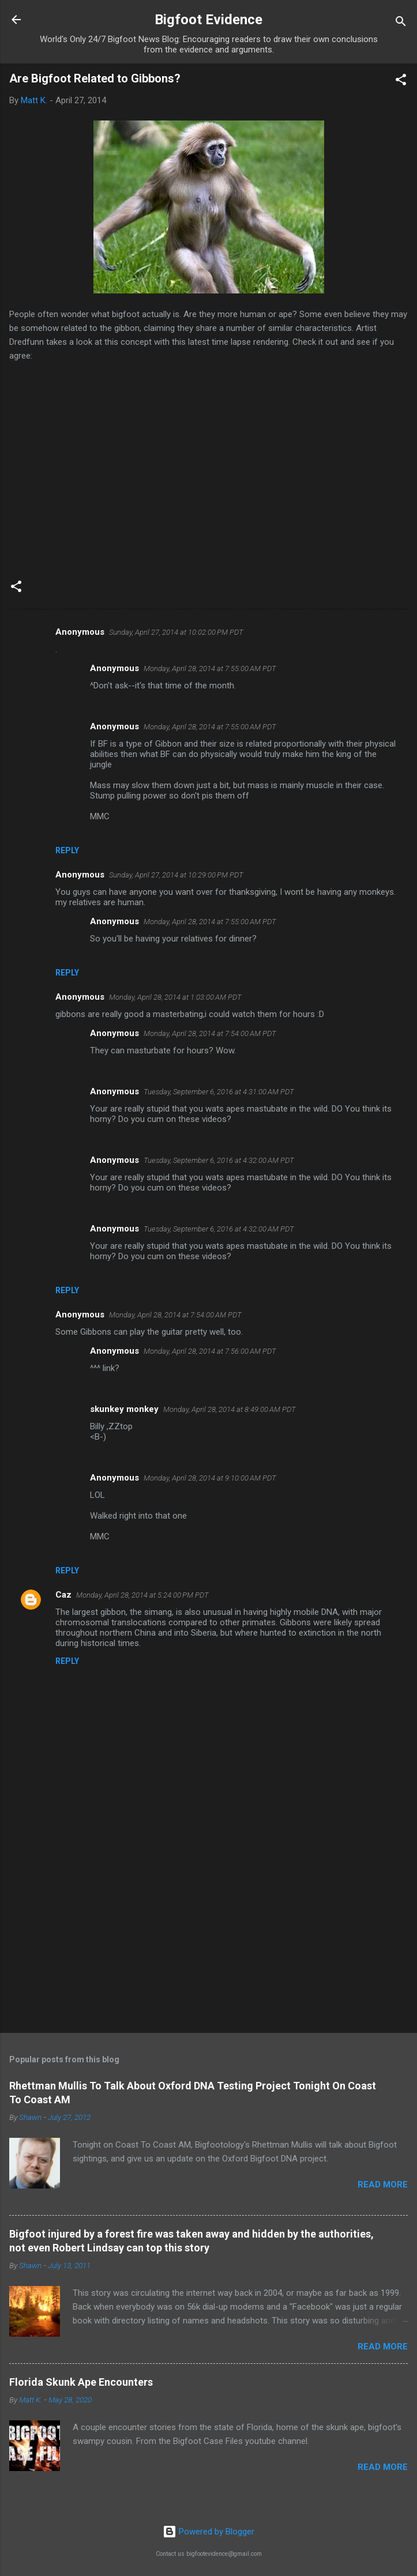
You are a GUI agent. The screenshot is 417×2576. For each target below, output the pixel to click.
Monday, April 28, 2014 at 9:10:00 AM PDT (210, 1478)
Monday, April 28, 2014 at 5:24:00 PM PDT (142, 1595)
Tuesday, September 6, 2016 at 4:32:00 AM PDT (219, 1160)
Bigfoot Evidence (208, 20)
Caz (63, 1595)
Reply (67, 850)
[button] (401, 82)
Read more (383, 2184)
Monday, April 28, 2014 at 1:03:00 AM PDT (175, 997)
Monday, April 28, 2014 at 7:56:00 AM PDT (210, 1351)
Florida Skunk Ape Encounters (81, 2382)
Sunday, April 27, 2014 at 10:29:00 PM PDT (176, 875)
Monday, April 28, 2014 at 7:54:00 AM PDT (210, 1033)
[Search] (401, 23)
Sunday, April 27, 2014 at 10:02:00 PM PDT (176, 632)
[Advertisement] (208, 1933)
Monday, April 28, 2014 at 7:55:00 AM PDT (210, 668)
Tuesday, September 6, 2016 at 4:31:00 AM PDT (219, 1091)
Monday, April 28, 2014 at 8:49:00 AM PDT (229, 1409)
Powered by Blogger (208, 2531)
